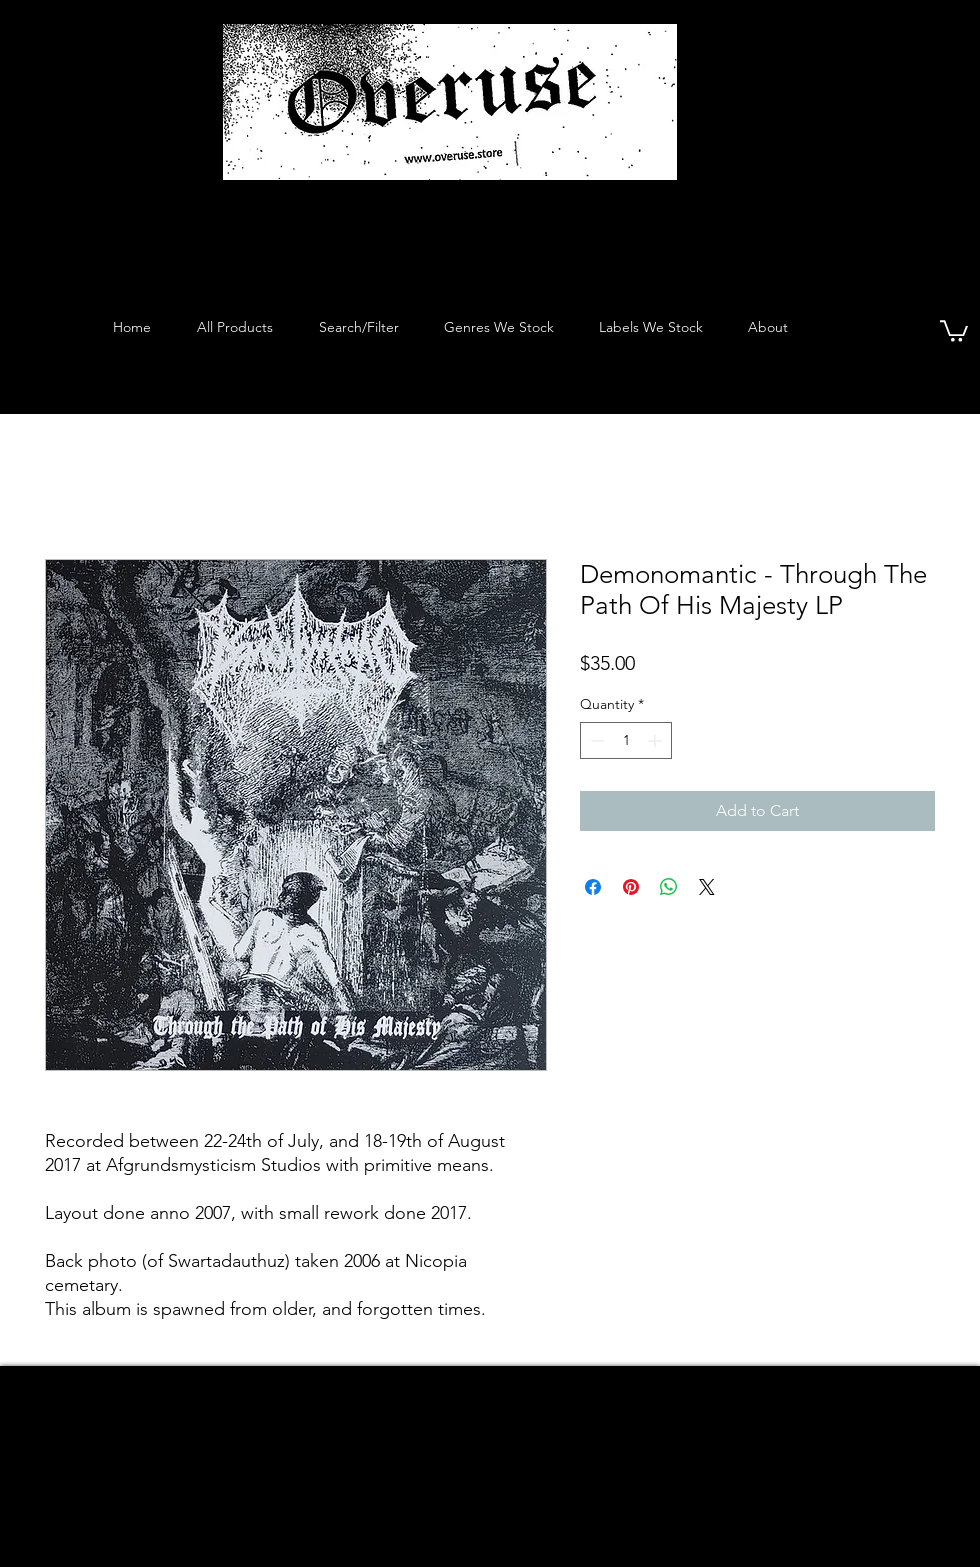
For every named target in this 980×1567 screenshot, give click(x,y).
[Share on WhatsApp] (669, 887)
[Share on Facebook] (593, 887)
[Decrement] (595, 740)
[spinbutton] (626, 740)
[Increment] (656, 740)
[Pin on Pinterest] (631, 887)
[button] (954, 330)
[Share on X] (707, 887)
